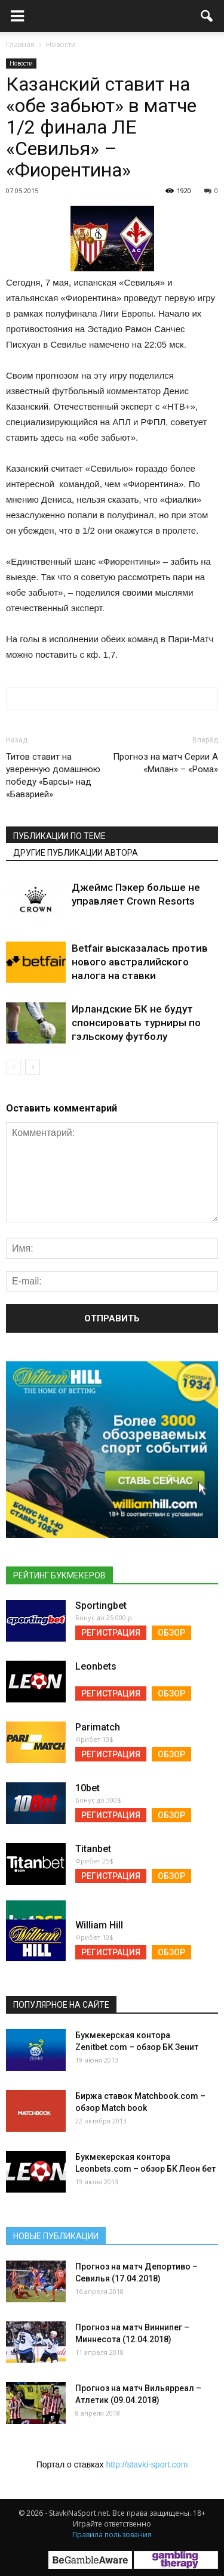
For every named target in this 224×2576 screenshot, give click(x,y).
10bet (87, 1788)
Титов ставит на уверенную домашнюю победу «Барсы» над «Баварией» (53, 775)
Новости (21, 63)
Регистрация (110, 1632)
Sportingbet (101, 1605)
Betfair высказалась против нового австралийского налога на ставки (140, 962)
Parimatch (97, 1727)
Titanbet (93, 1848)
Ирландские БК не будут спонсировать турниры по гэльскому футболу (136, 1022)
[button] (207, 16)
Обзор (171, 1632)
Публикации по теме (59, 836)
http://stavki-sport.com (147, 2464)
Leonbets (95, 1666)
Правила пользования (112, 2534)
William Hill (99, 1925)
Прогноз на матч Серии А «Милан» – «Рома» (165, 763)
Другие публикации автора (75, 852)
